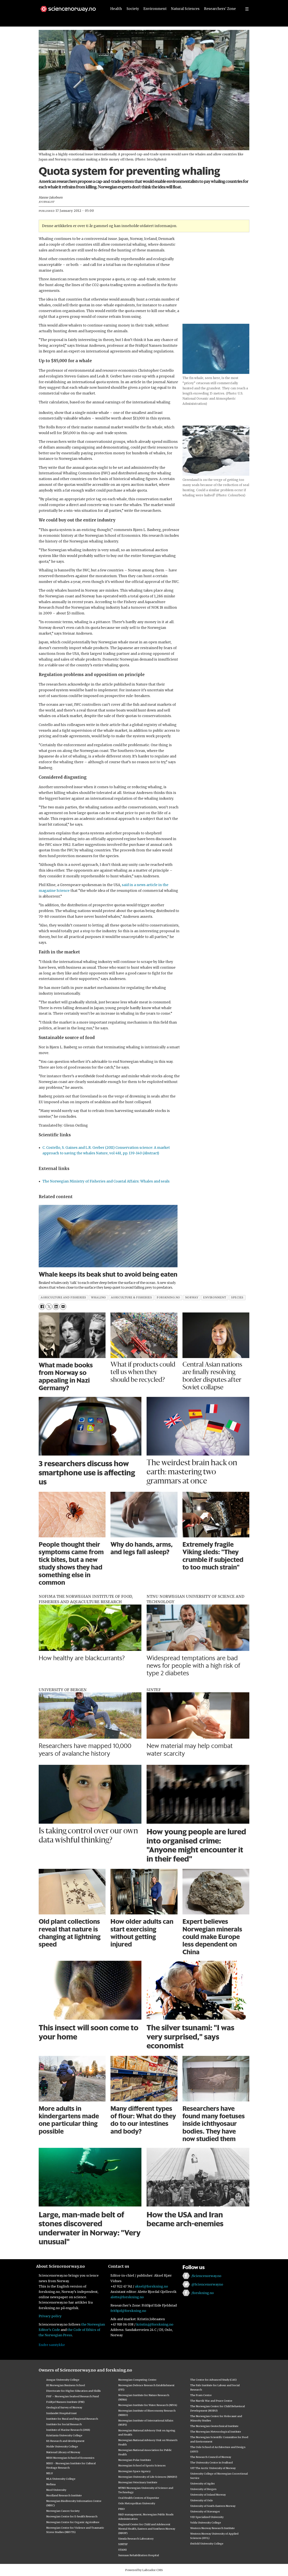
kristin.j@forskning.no (154, 2324)
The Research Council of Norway (210, 2457)
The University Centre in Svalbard (211, 2462)
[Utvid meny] (247, 18)
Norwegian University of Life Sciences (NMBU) (147, 2476)
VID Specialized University (207, 2517)
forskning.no (168, 1297)
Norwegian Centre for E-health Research (71, 2516)
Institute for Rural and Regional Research (72, 2418)
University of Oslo (201, 2500)
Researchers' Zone (220, 17)
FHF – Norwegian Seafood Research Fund (72, 2396)
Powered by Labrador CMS (144, 2570)
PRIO (121, 2508)
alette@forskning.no (127, 2297)
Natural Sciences (185, 17)
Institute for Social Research (64, 2424)
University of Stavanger (205, 2511)
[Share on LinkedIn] (56, 1306)
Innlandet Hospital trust (61, 2413)
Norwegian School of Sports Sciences (142, 2465)
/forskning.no (202, 2293)
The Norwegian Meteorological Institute (215, 2431)
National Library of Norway (63, 2452)
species (237, 1297)
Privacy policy (50, 2316)
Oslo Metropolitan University (136, 2503)
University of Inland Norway (208, 2494)
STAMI (122, 2549)
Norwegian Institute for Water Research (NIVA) (147, 2405)
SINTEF (123, 2544)
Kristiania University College (64, 2435)
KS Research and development (65, 2440)
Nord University (56, 2489)
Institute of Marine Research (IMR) (68, 2429)
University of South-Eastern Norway (212, 2505)
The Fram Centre (201, 2395)
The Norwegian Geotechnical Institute (214, 2426)
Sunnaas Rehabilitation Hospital (138, 2555)
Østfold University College (206, 2543)
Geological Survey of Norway (64, 2407)
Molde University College (62, 2446)
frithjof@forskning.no (128, 2311)
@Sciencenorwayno (207, 2284)
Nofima (51, 2484)
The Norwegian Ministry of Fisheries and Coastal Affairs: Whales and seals (106, 1181)
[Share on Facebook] (42, 1306)
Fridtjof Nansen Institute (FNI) (65, 2401)
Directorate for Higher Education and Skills (73, 2390)
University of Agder (202, 2483)
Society (133, 17)
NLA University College (60, 2478)
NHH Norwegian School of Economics (70, 2457)
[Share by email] (63, 1306)
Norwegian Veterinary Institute (137, 2482)
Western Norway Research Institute (212, 2528)
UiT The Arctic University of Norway (213, 2468)
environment (214, 1297)
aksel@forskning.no (151, 2286)
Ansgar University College (62, 2379)
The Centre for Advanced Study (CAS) (213, 2379)
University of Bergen (203, 2489)
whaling (98, 1297)
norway (191, 1297)
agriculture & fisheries (131, 1297)
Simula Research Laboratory (136, 2538)
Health (116, 17)
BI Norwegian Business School (65, 2385)
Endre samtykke (52, 2345)
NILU (49, 2473)
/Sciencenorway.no (206, 2276)
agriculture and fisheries (63, 1297)
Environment (155, 17)
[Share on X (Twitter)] (49, 1306)
